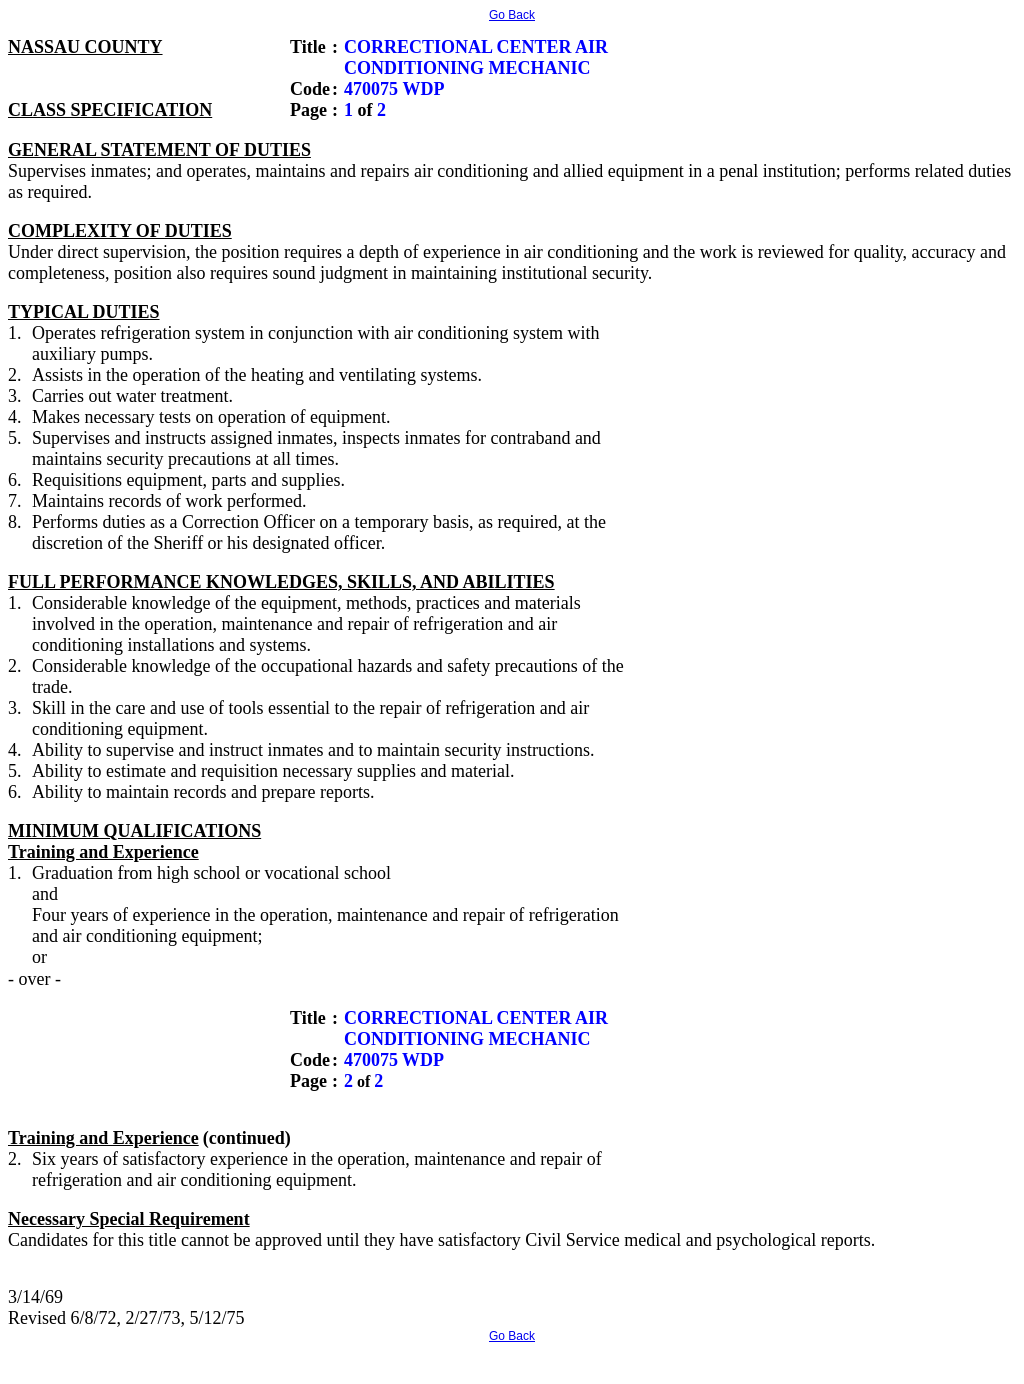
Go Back (512, 15)
